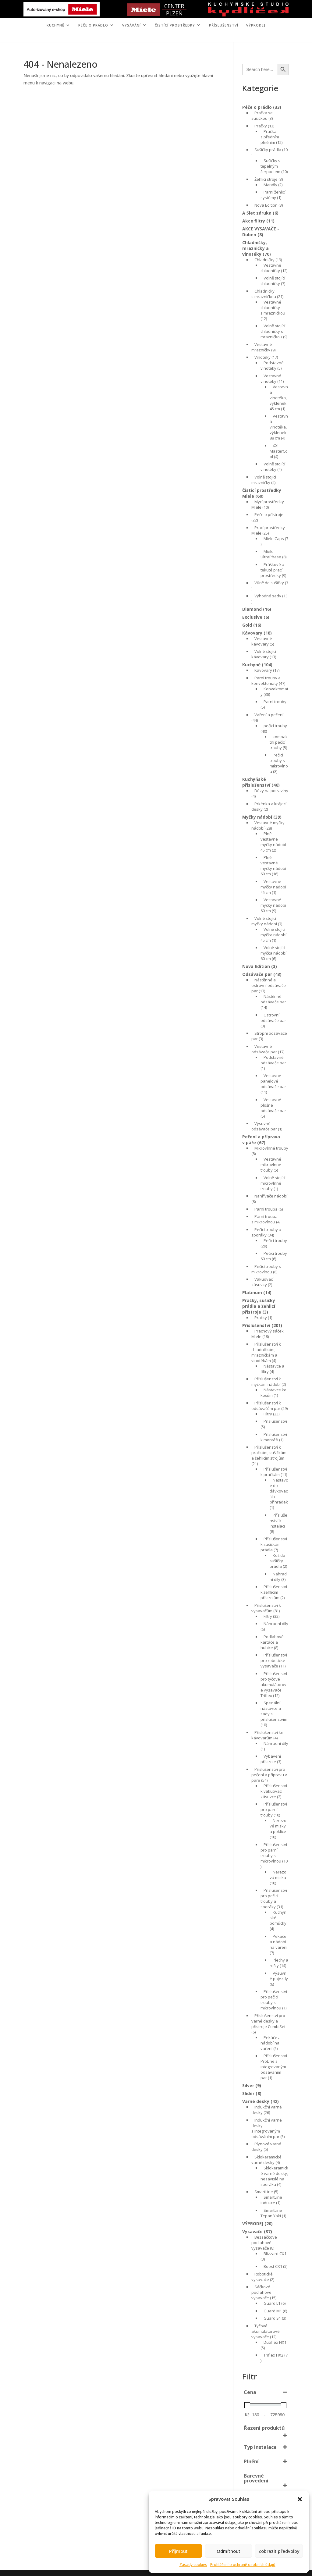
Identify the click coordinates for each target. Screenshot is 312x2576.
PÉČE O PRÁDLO (93, 25)
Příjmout (178, 2551)
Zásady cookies (193, 2564)
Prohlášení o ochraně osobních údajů (242, 2564)
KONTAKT (177, 37)
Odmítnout (228, 2551)
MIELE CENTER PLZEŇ (135, 37)
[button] (300, 2499)
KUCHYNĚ (55, 25)
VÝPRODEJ (255, 25)
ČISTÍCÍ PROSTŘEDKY (175, 25)
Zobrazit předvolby (279, 2551)
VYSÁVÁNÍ (131, 25)
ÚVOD (103, 37)
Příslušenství (223, 25)
